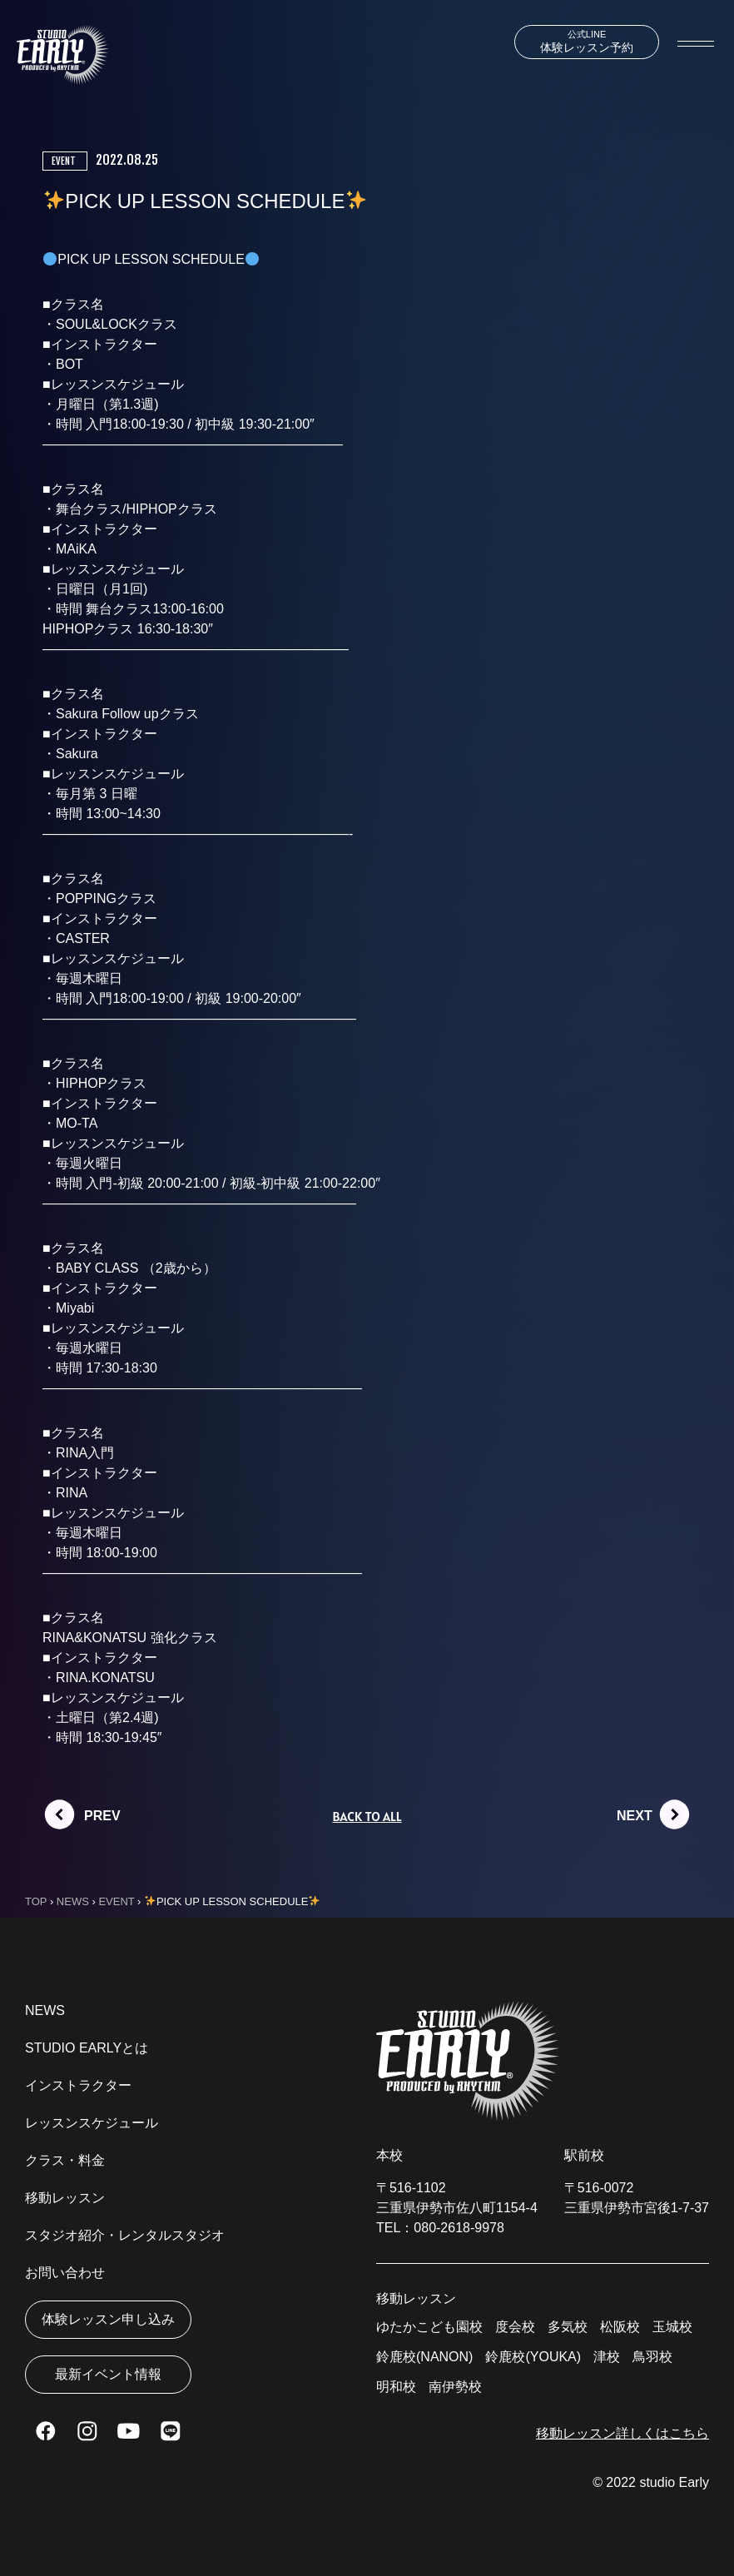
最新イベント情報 (108, 2374)
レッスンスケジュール (91, 2123)
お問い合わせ (65, 2273)
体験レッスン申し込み (108, 2319)
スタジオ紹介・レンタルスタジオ (125, 2235)
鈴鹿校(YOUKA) (533, 2357)
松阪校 (620, 2327)
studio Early (674, 2482)
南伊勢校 (455, 2387)
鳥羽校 (652, 2357)
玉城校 (672, 2327)
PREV (102, 1816)
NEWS (45, 2010)
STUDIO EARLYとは (86, 2048)
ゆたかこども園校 (429, 2327)
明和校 (396, 2387)
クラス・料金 (65, 2160)
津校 (606, 2357)
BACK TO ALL (366, 1816)
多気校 (568, 2327)
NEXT (634, 1816)
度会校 (515, 2327)
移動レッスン (65, 2198)
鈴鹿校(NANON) (424, 2357)
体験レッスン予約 (586, 41)
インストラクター (78, 2085)
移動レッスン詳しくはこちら (622, 2433)
